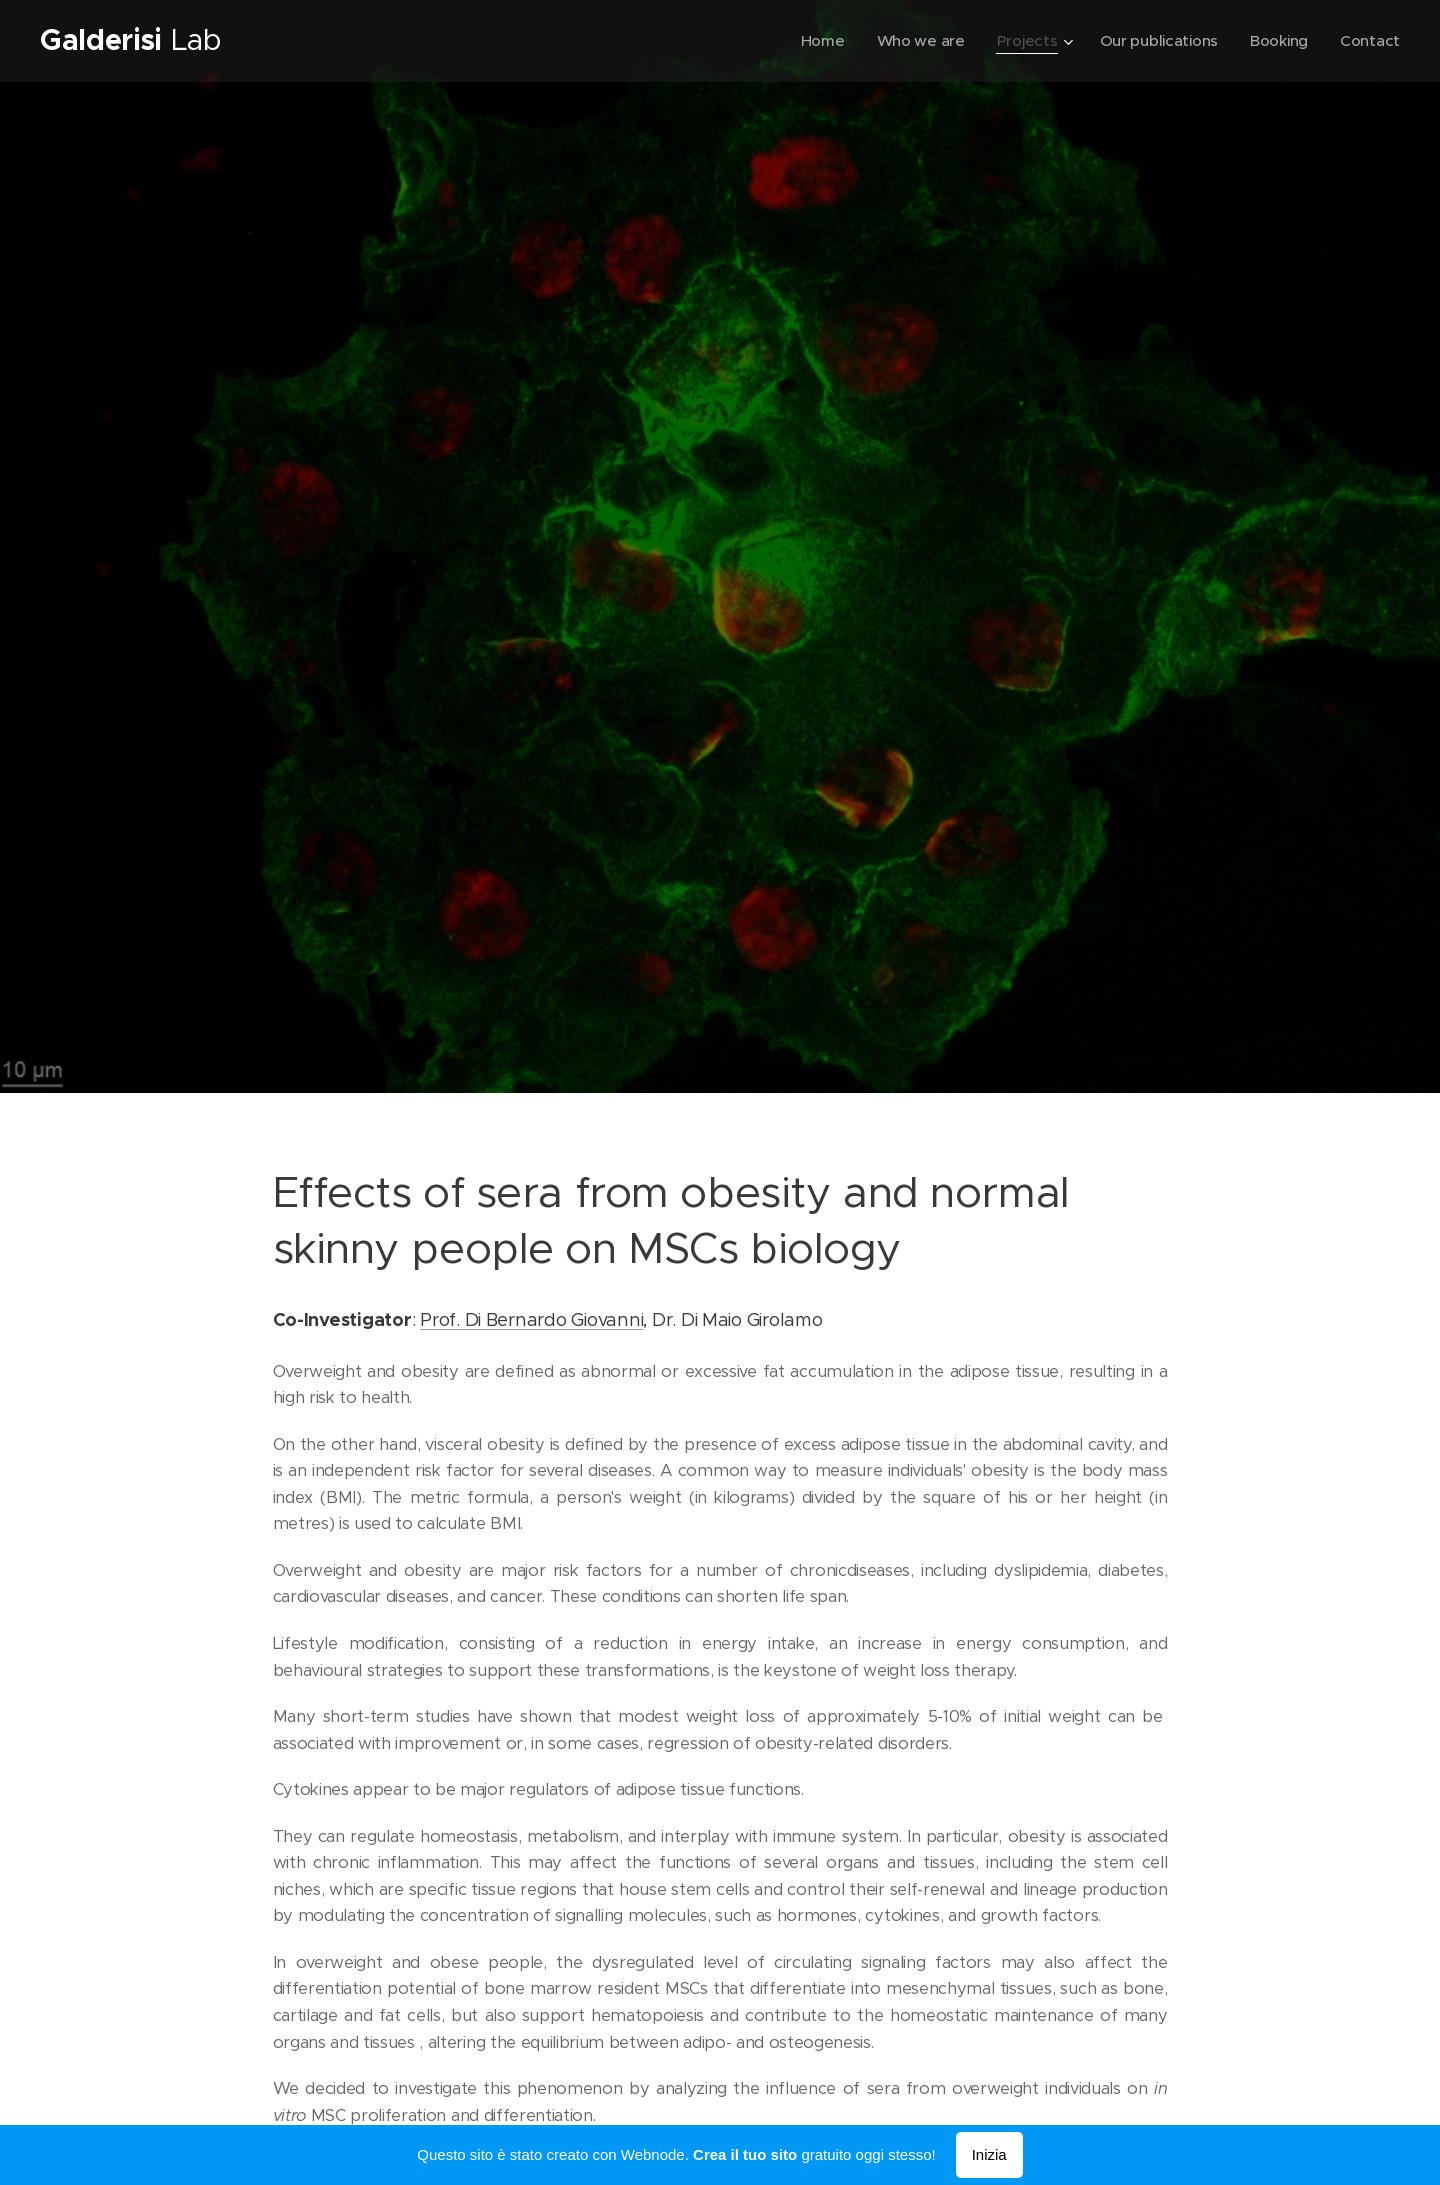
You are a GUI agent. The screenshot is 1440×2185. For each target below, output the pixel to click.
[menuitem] (814, 41)
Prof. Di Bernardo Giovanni (531, 1318)
